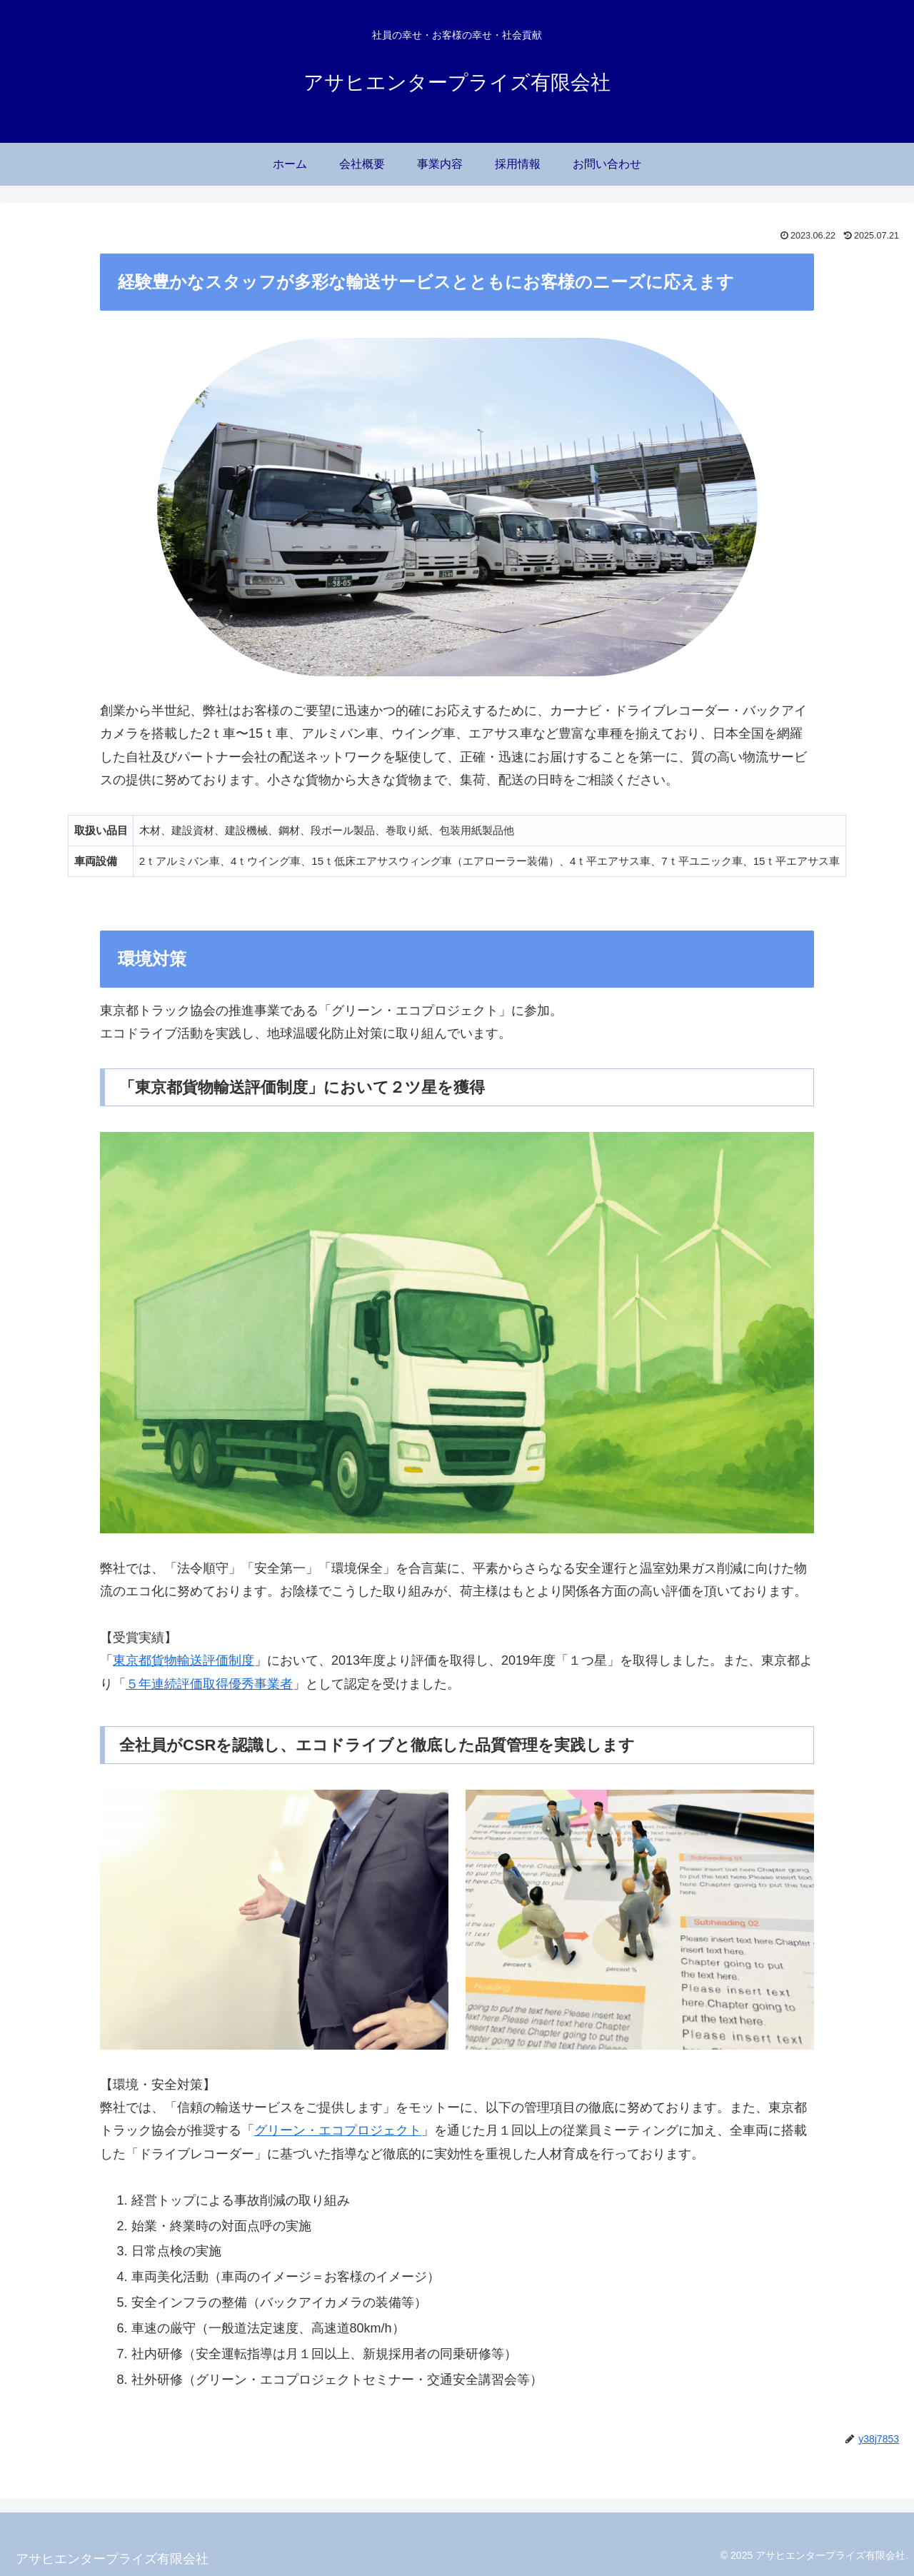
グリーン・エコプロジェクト (337, 2130)
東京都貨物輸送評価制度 (183, 1660)
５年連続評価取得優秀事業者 (209, 1684)
